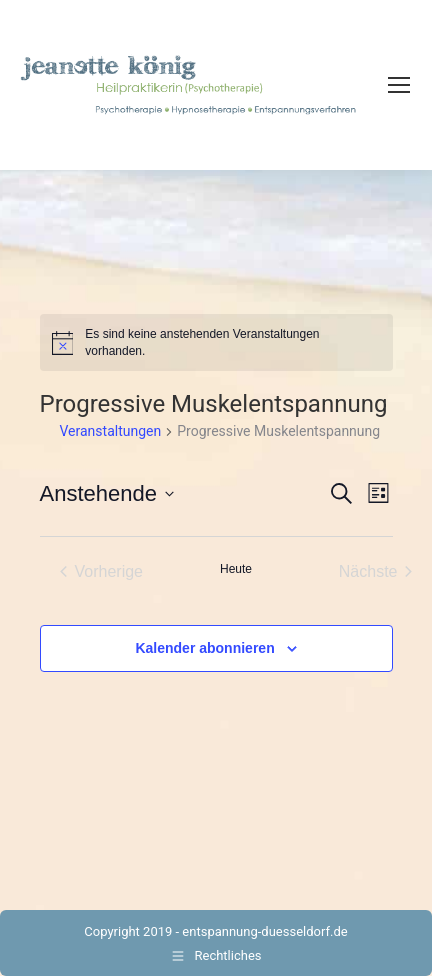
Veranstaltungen (111, 431)
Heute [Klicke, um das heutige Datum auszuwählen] (236, 569)
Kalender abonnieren (204, 648)
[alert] (216, 342)
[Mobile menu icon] (399, 85)
